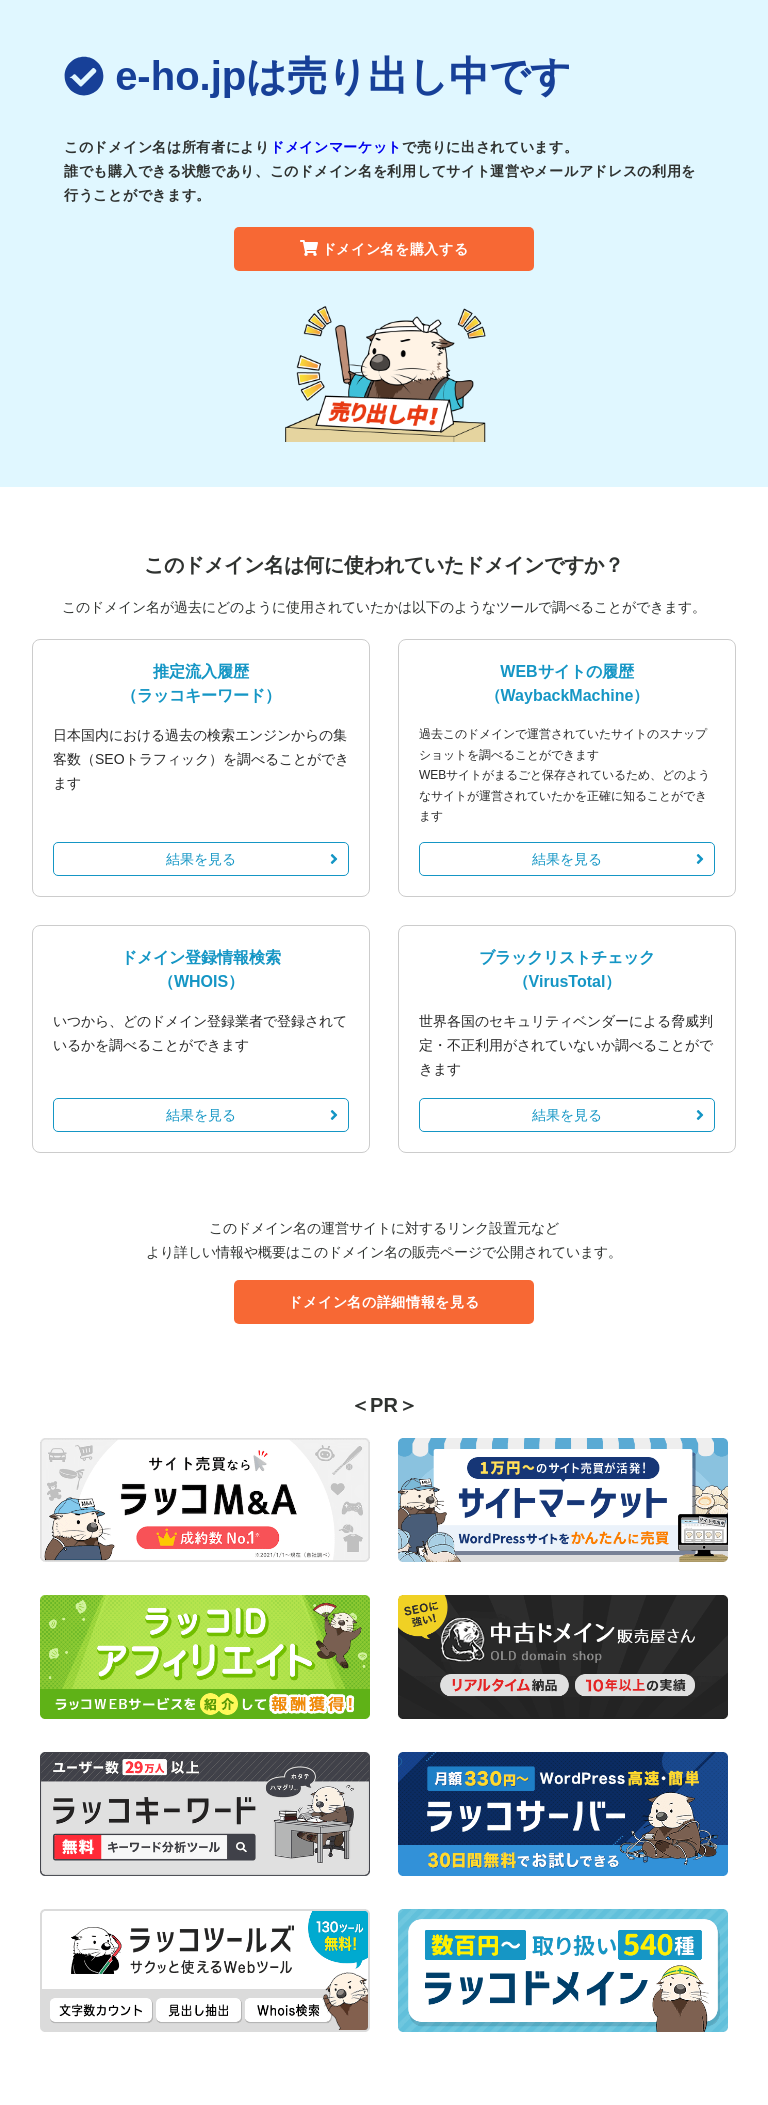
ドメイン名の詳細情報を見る (383, 1302)
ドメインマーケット (336, 147)
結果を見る (252, 859)
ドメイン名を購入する (384, 249)
